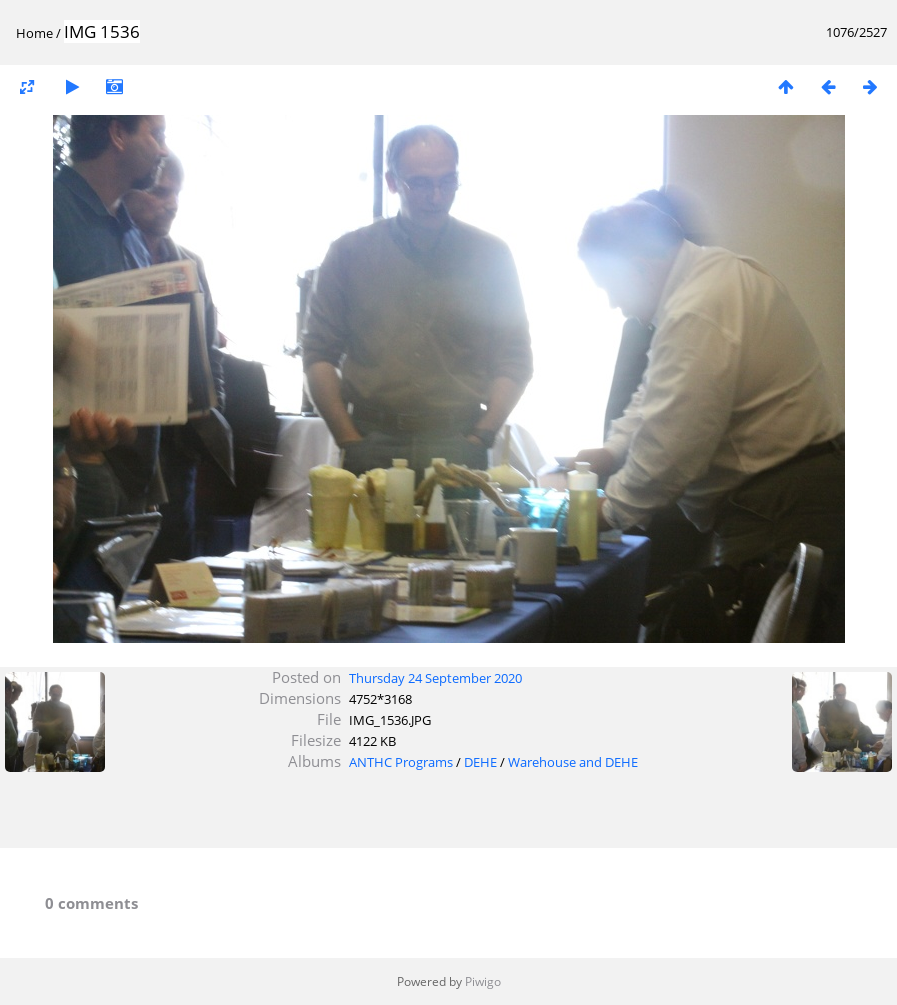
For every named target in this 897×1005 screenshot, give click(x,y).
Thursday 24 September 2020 (435, 678)
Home (34, 33)
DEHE (480, 762)
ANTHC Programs (401, 762)
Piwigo (483, 981)
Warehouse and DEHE (573, 762)
